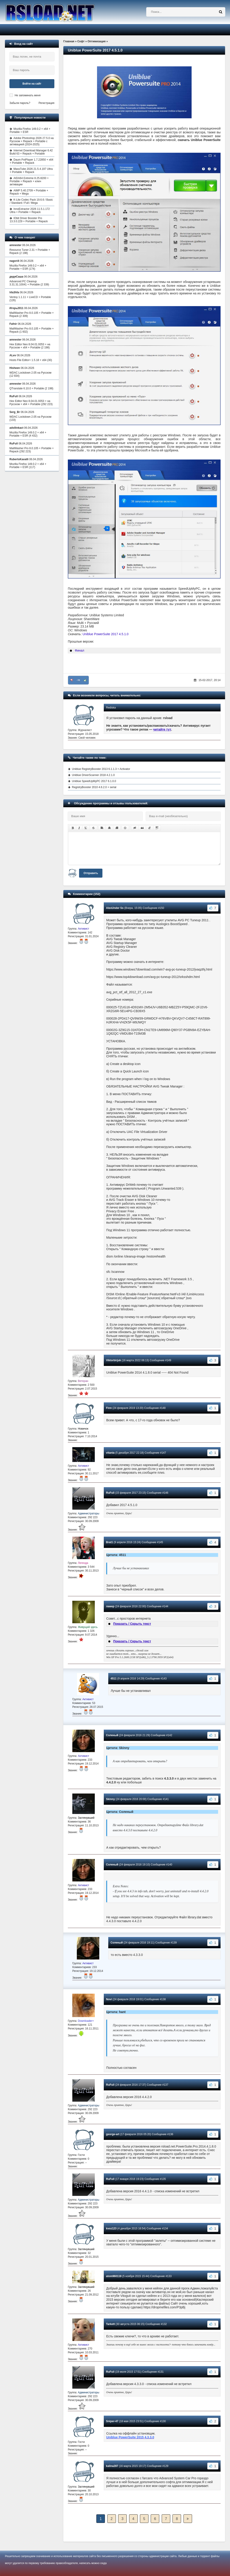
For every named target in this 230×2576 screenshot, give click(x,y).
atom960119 (114, 2276)
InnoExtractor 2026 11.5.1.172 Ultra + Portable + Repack (30, 210)
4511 (114, 1678)
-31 (78, 680)
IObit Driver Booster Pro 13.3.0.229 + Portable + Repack (29, 220)
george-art (112, 2134)
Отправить (91, 873)
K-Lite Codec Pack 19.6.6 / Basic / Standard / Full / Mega (31, 201)
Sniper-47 (112, 2421)
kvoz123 (111, 2228)
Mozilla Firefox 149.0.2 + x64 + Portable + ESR (30, 130)
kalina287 (112, 2466)
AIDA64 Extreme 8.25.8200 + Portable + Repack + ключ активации (29, 181)
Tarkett (110, 2324)
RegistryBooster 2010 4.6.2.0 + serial (94, 787)
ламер (110, 1606)
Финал (79, 650)
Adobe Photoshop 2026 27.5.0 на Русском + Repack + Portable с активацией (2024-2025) (32, 141)
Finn (109, 1408)
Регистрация (46, 103)
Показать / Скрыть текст (132, 1623)
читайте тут (162, 729)
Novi (109, 1999)
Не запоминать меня (27, 95)
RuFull (110, 1492)
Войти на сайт (31, 83)
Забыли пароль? (19, 103)
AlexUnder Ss (115, 908)
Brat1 (109, 1542)
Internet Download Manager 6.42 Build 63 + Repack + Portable (31, 152)
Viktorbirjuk (113, 1360)
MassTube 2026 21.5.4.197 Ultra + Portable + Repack (31, 170)
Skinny (110, 1799)
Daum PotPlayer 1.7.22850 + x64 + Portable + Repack (31, 161)
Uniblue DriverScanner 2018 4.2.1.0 (93, 775)
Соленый (112, 1735)
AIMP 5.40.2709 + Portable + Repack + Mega (29, 192)
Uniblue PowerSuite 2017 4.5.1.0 (105, 634)
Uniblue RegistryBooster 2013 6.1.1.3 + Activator (101, 769)
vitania (110, 1452)
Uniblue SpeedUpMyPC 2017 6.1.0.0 (94, 781)
